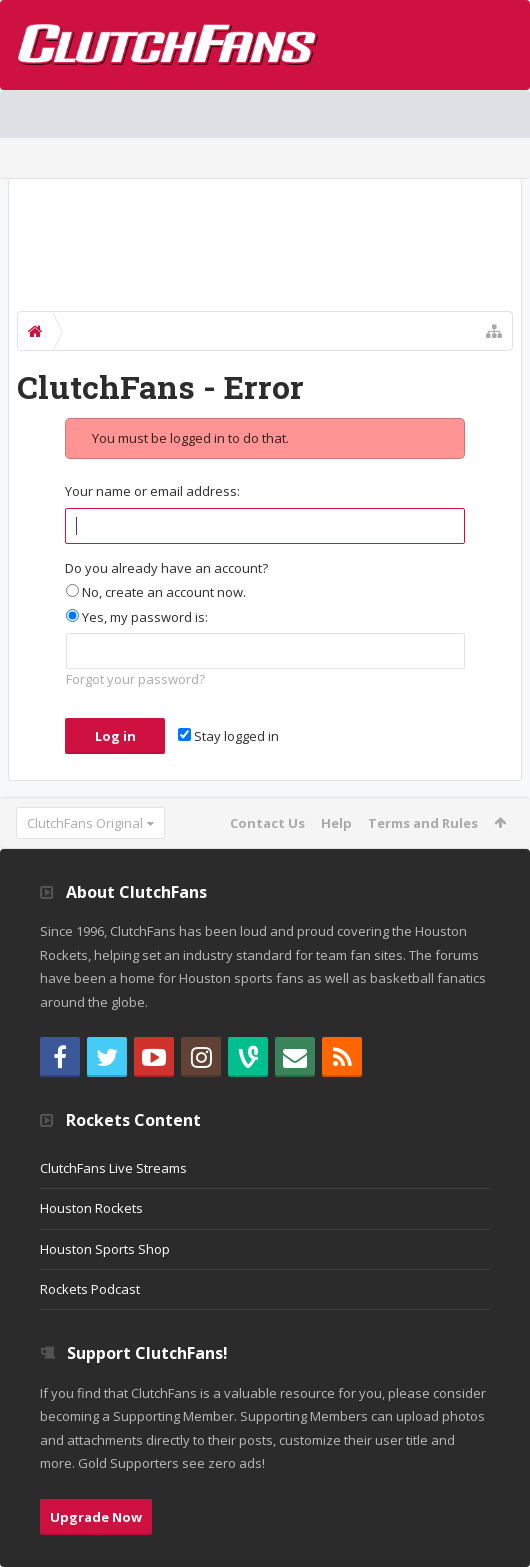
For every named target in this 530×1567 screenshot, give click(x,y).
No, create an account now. (156, 592)
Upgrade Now (96, 1517)
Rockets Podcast (90, 1289)
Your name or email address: (152, 491)
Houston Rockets (91, 1208)
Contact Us (267, 823)
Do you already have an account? (166, 568)
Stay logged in (228, 736)
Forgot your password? (135, 679)
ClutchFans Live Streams (113, 1168)
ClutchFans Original (85, 823)
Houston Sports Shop (105, 1249)
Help (336, 823)
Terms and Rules (423, 823)
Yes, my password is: (137, 617)
